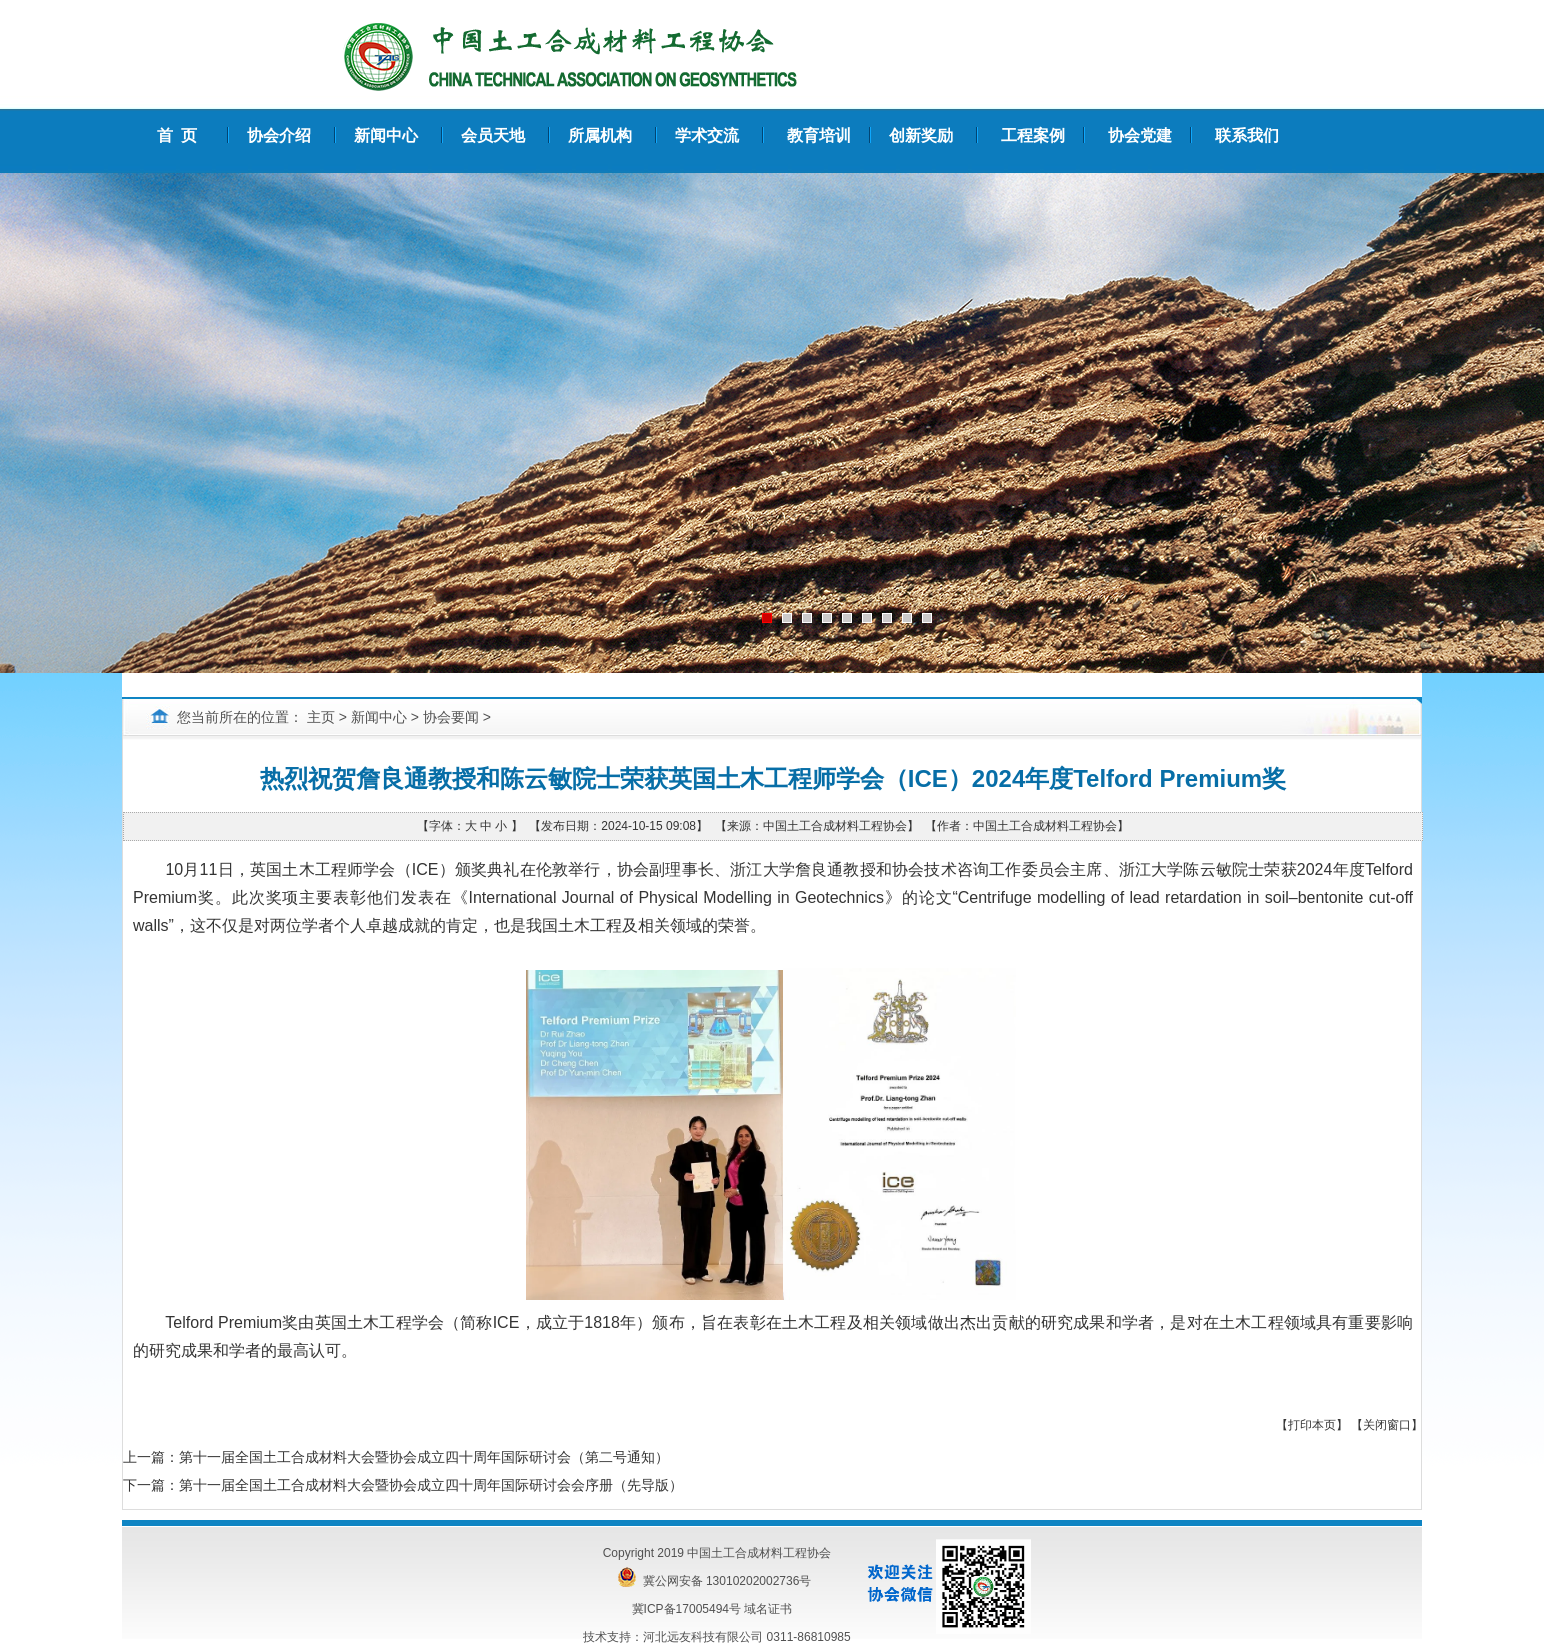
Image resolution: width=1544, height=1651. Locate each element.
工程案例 (1033, 135)
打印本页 (1312, 1425)
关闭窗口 (1387, 1425)
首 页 (177, 135)
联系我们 (1247, 135)
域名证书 (768, 1609)
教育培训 (819, 135)
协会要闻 (451, 717)
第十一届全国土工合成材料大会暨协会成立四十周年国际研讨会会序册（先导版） (431, 1485)
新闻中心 (379, 717)
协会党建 (1140, 135)
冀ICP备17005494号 (686, 1609)
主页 (321, 717)
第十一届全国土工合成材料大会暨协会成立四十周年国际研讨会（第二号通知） (424, 1457)
